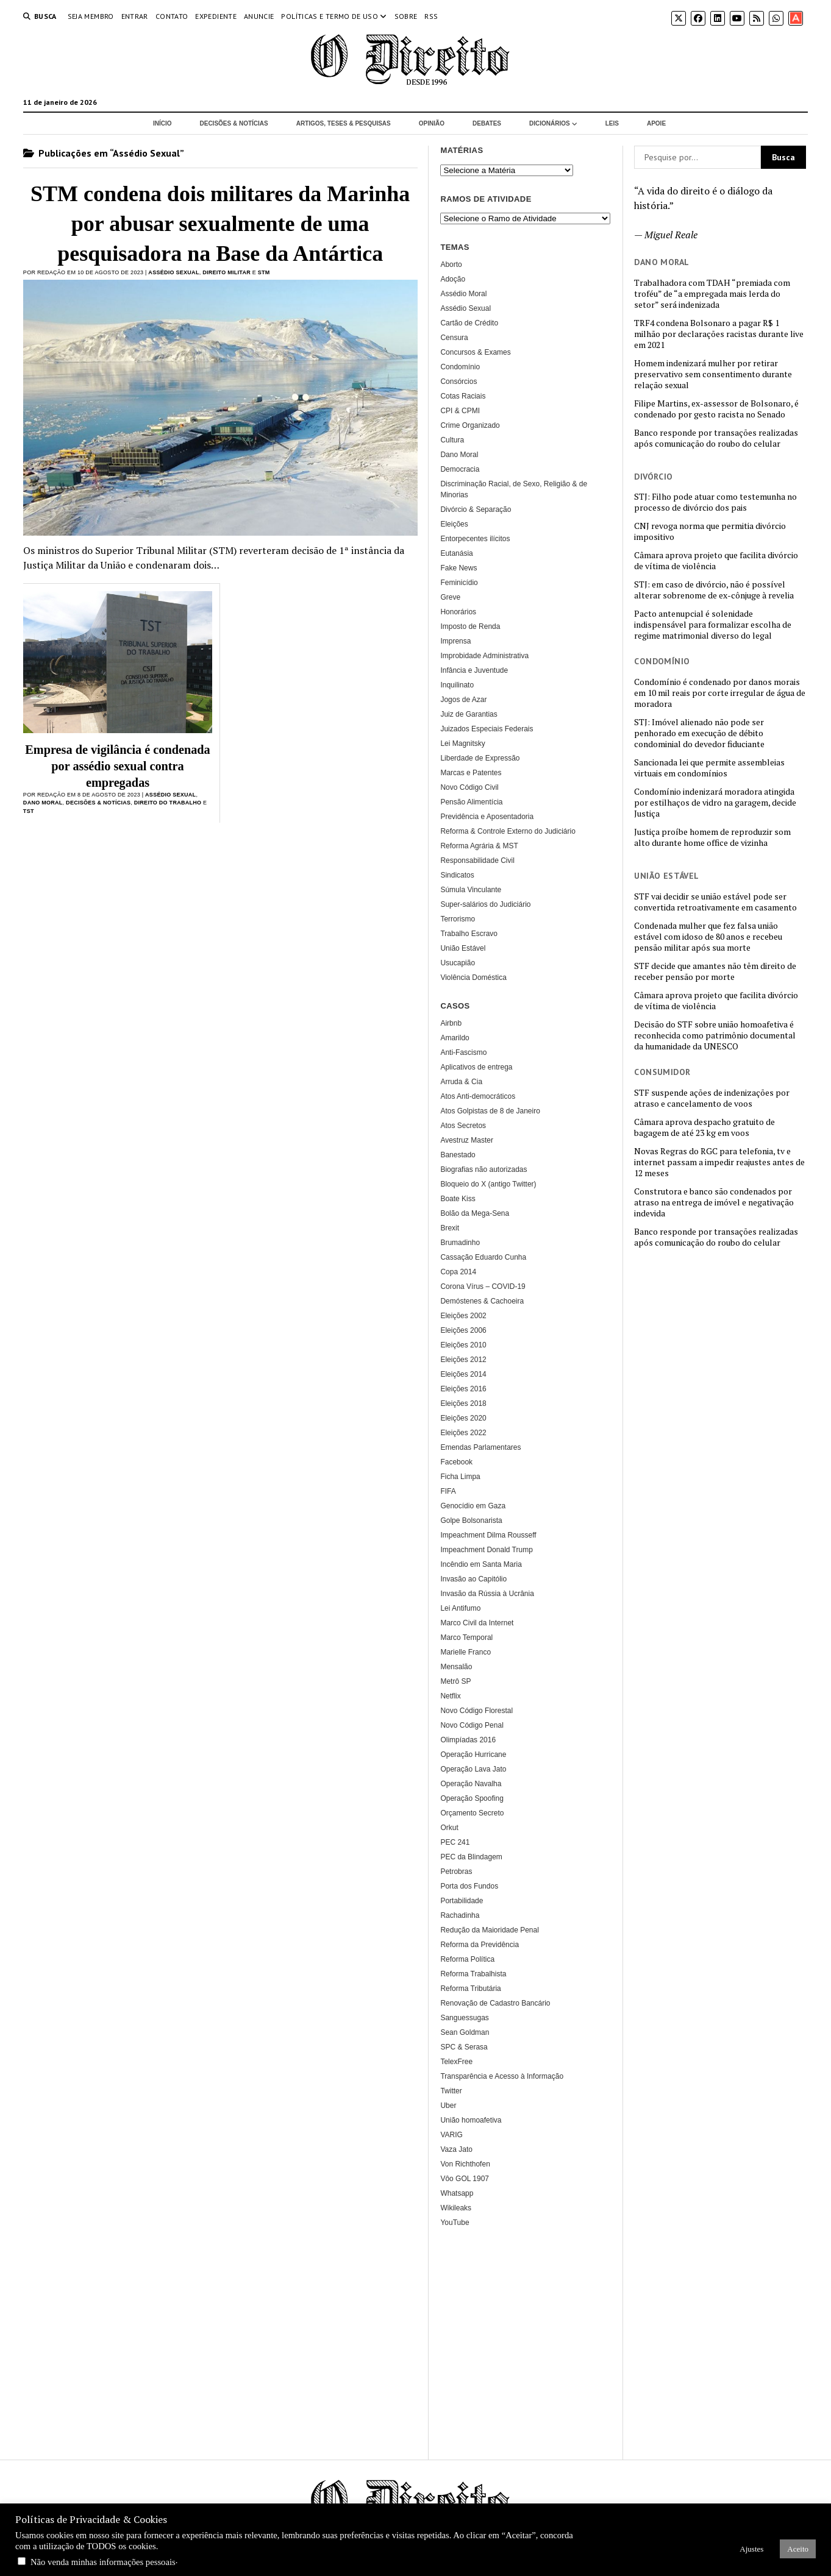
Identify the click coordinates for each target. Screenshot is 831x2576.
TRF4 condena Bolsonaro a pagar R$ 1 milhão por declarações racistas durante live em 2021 (719, 334)
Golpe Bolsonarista (471, 1520)
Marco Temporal (466, 1637)
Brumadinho (460, 1242)
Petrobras (456, 1871)
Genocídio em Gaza (472, 1506)
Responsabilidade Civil (477, 860)
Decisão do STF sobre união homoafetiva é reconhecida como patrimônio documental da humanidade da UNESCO (715, 1035)
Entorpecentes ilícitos (475, 538)
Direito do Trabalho (167, 803)
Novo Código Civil (469, 787)
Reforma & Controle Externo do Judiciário (507, 831)
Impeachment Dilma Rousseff (488, 1535)
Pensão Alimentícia (471, 802)
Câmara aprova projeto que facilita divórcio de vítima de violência (716, 561)
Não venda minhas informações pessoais (103, 2562)
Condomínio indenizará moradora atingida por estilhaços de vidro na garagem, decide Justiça (715, 802)
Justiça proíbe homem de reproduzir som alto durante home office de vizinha (712, 837)
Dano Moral (43, 803)
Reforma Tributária (470, 1988)
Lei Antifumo (460, 1608)
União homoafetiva (470, 2120)
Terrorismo (457, 919)
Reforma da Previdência (479, 1944)
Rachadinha (459, 1915)
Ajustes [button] (751, 2548)
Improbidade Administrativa (484, 655)
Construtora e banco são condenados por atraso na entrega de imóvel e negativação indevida (714, 1202)
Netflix (450, 1696)
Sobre (406, 16)
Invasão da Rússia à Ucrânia (486, 1593)
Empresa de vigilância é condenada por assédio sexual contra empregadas (117, 766)
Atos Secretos (463, 1125)
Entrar (134, 16)
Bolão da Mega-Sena (474, 1213)
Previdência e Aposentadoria (486, 816)
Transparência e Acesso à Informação (501, 2076)
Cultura (452, 440)
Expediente (216, 16)
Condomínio (460, 367)
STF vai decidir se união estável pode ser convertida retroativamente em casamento (715, 902)
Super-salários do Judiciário (485, 904)
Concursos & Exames (475, 352)
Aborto (451, 264)
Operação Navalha (470, 1783)
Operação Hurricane (473, 1754)
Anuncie (259, 16)
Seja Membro (91, 16)
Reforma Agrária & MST (479, 846)
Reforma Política (467, 1959)
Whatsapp (456, 2193)
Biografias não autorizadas (483, 1169)
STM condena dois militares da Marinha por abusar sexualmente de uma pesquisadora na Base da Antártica (220, 224)
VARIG (451, 2135)
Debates (487, 123)
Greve (450, 597)
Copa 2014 (458, 1272)
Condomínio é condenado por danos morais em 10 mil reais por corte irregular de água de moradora (719, 692)
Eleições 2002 (463, 1315)
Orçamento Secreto (472, 1813)
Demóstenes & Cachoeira (482, 1301)
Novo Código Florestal (476, 1710)
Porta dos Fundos (469, 1886)
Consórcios (458, 381)
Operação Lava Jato (473, 1769)
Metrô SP (455, 1681)
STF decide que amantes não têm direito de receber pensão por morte (715, 971)
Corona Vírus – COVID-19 (482, 1286)
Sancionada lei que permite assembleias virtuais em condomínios (709, 768)
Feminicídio (458, 582)
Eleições (454, 524)
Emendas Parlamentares (480, 1447)
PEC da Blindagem (471, 1857)
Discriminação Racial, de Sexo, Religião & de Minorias (513, 489)
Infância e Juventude (474, 670)
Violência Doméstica (473, 977)
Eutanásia (456, 553)
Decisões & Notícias (233, 123)
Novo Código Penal (471, 1725)
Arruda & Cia (461, 1081)
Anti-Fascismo (463, 1052)
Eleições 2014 (463, 1374)
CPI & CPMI (460, 410)
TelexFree (456, 2061)
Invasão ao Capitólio (473, 1579)
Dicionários (549, 123)
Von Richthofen (465, 2164)
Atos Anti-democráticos (477, 1096)
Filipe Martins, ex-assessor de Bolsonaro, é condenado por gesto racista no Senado (716, 409)
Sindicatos (457, 875)
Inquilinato (457, 685)
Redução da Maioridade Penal (489, 1930)
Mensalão (456, 1666)
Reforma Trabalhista (473, 1974)
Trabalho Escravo (469, 933)
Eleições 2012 (463, 1359)
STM (264, 272)
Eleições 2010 (463, 1345)
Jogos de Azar (463, 699)
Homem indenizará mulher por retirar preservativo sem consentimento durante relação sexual (713, 374)
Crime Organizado (469, 425)
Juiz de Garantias (468, 714)
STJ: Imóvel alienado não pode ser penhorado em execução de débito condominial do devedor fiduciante (699, 733)
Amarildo (454, 1038)
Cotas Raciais (462, 396)
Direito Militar (226, 272)
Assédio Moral (463, 293)
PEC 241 (454, 1842)
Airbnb (451, 1023)
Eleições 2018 (463, 1403)
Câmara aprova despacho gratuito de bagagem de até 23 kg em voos (704, 1127)
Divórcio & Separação (475, 509)
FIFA (447, 1491)
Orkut (449, 1827)
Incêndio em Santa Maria (480, 1564)
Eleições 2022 (463, 1432)
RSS (431, 16)
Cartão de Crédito (469, 323)
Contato (171, 16)
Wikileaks (455, 2208)
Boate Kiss (457, 1198)
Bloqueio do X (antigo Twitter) (488, 1184)
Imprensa (455, 641)
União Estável (462, 948)
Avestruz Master (466, 1140)
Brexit (449, 1228)
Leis (612, 123)
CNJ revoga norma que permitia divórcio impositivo (710, 531)
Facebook (456, 1462)
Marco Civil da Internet (476, 1623)
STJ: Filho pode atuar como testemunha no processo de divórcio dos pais (715, 502)
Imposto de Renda (470, 626)
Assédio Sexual (173, 272)
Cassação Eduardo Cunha (483, 1257)
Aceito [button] (797, 2548)
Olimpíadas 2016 (468, 1740)
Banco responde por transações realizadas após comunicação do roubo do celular (716, 438)
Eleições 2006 (463, 1330)
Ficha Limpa (460, 1476)
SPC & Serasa (463, 2047)
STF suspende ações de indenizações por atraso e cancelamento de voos (712, 1098)
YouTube (454, 2222)
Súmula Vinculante (470, 889)
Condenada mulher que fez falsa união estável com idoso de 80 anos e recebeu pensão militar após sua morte (708, 936)
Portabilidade (461, 1901)
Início (162, 123)
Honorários (458, 612)
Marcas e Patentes (470, 772)
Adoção (452, 279)
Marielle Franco (465, 1652)
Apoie (656, 123)
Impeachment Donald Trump (486, 1549)
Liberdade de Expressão (479, 758)
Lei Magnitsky (462, 743)
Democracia (459, 469)
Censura (454, 337)
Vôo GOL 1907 (464, 2178)
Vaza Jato (456, 2149)
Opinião (431, 123)
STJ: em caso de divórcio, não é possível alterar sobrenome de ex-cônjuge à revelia (714, 590)
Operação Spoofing (471, 1798)
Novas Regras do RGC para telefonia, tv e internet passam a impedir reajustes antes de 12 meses (719, 1162)
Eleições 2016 (463, 1389)
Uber (448, 2105)
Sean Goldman (464, 2032)
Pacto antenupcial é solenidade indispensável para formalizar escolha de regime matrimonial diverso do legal (712, 624)
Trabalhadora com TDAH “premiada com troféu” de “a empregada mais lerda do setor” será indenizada (712, 293)
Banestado (457, 1155)
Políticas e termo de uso (329, 16)
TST (28, 811)
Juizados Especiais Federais (486, 729)
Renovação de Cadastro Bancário (495, 2003)
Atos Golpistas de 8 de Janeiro (490, 1111)
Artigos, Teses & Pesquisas (343, 123)
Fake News (458, 568)
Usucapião (457, 963)
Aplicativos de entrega (476, 1067)
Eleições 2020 (463, 1418)
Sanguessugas (464, 2018)
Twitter (451, 2091)
